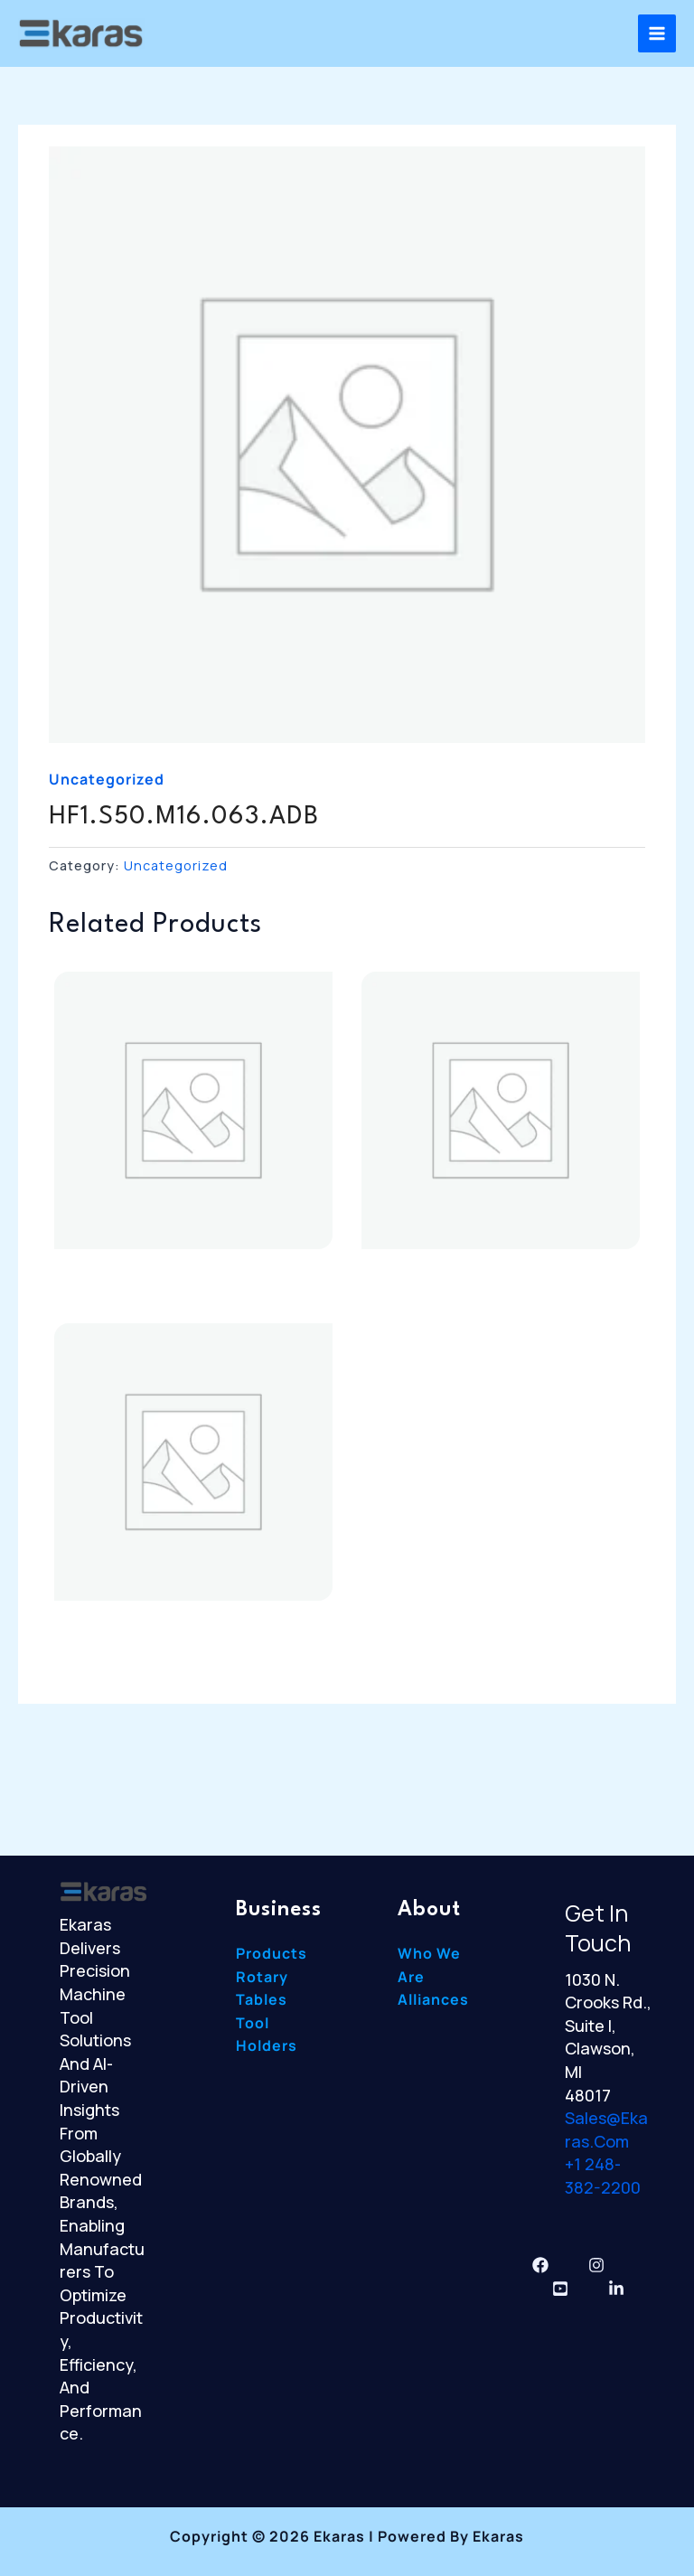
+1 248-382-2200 (603, 2175)
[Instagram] (596, 2265)
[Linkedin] (616, 2288)
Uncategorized (106, 779)
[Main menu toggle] (657, 33)
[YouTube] (560, 2288)
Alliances (433, 1999)
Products (271, 1953)
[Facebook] (540, 2265)
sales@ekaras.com (606, 2129)
